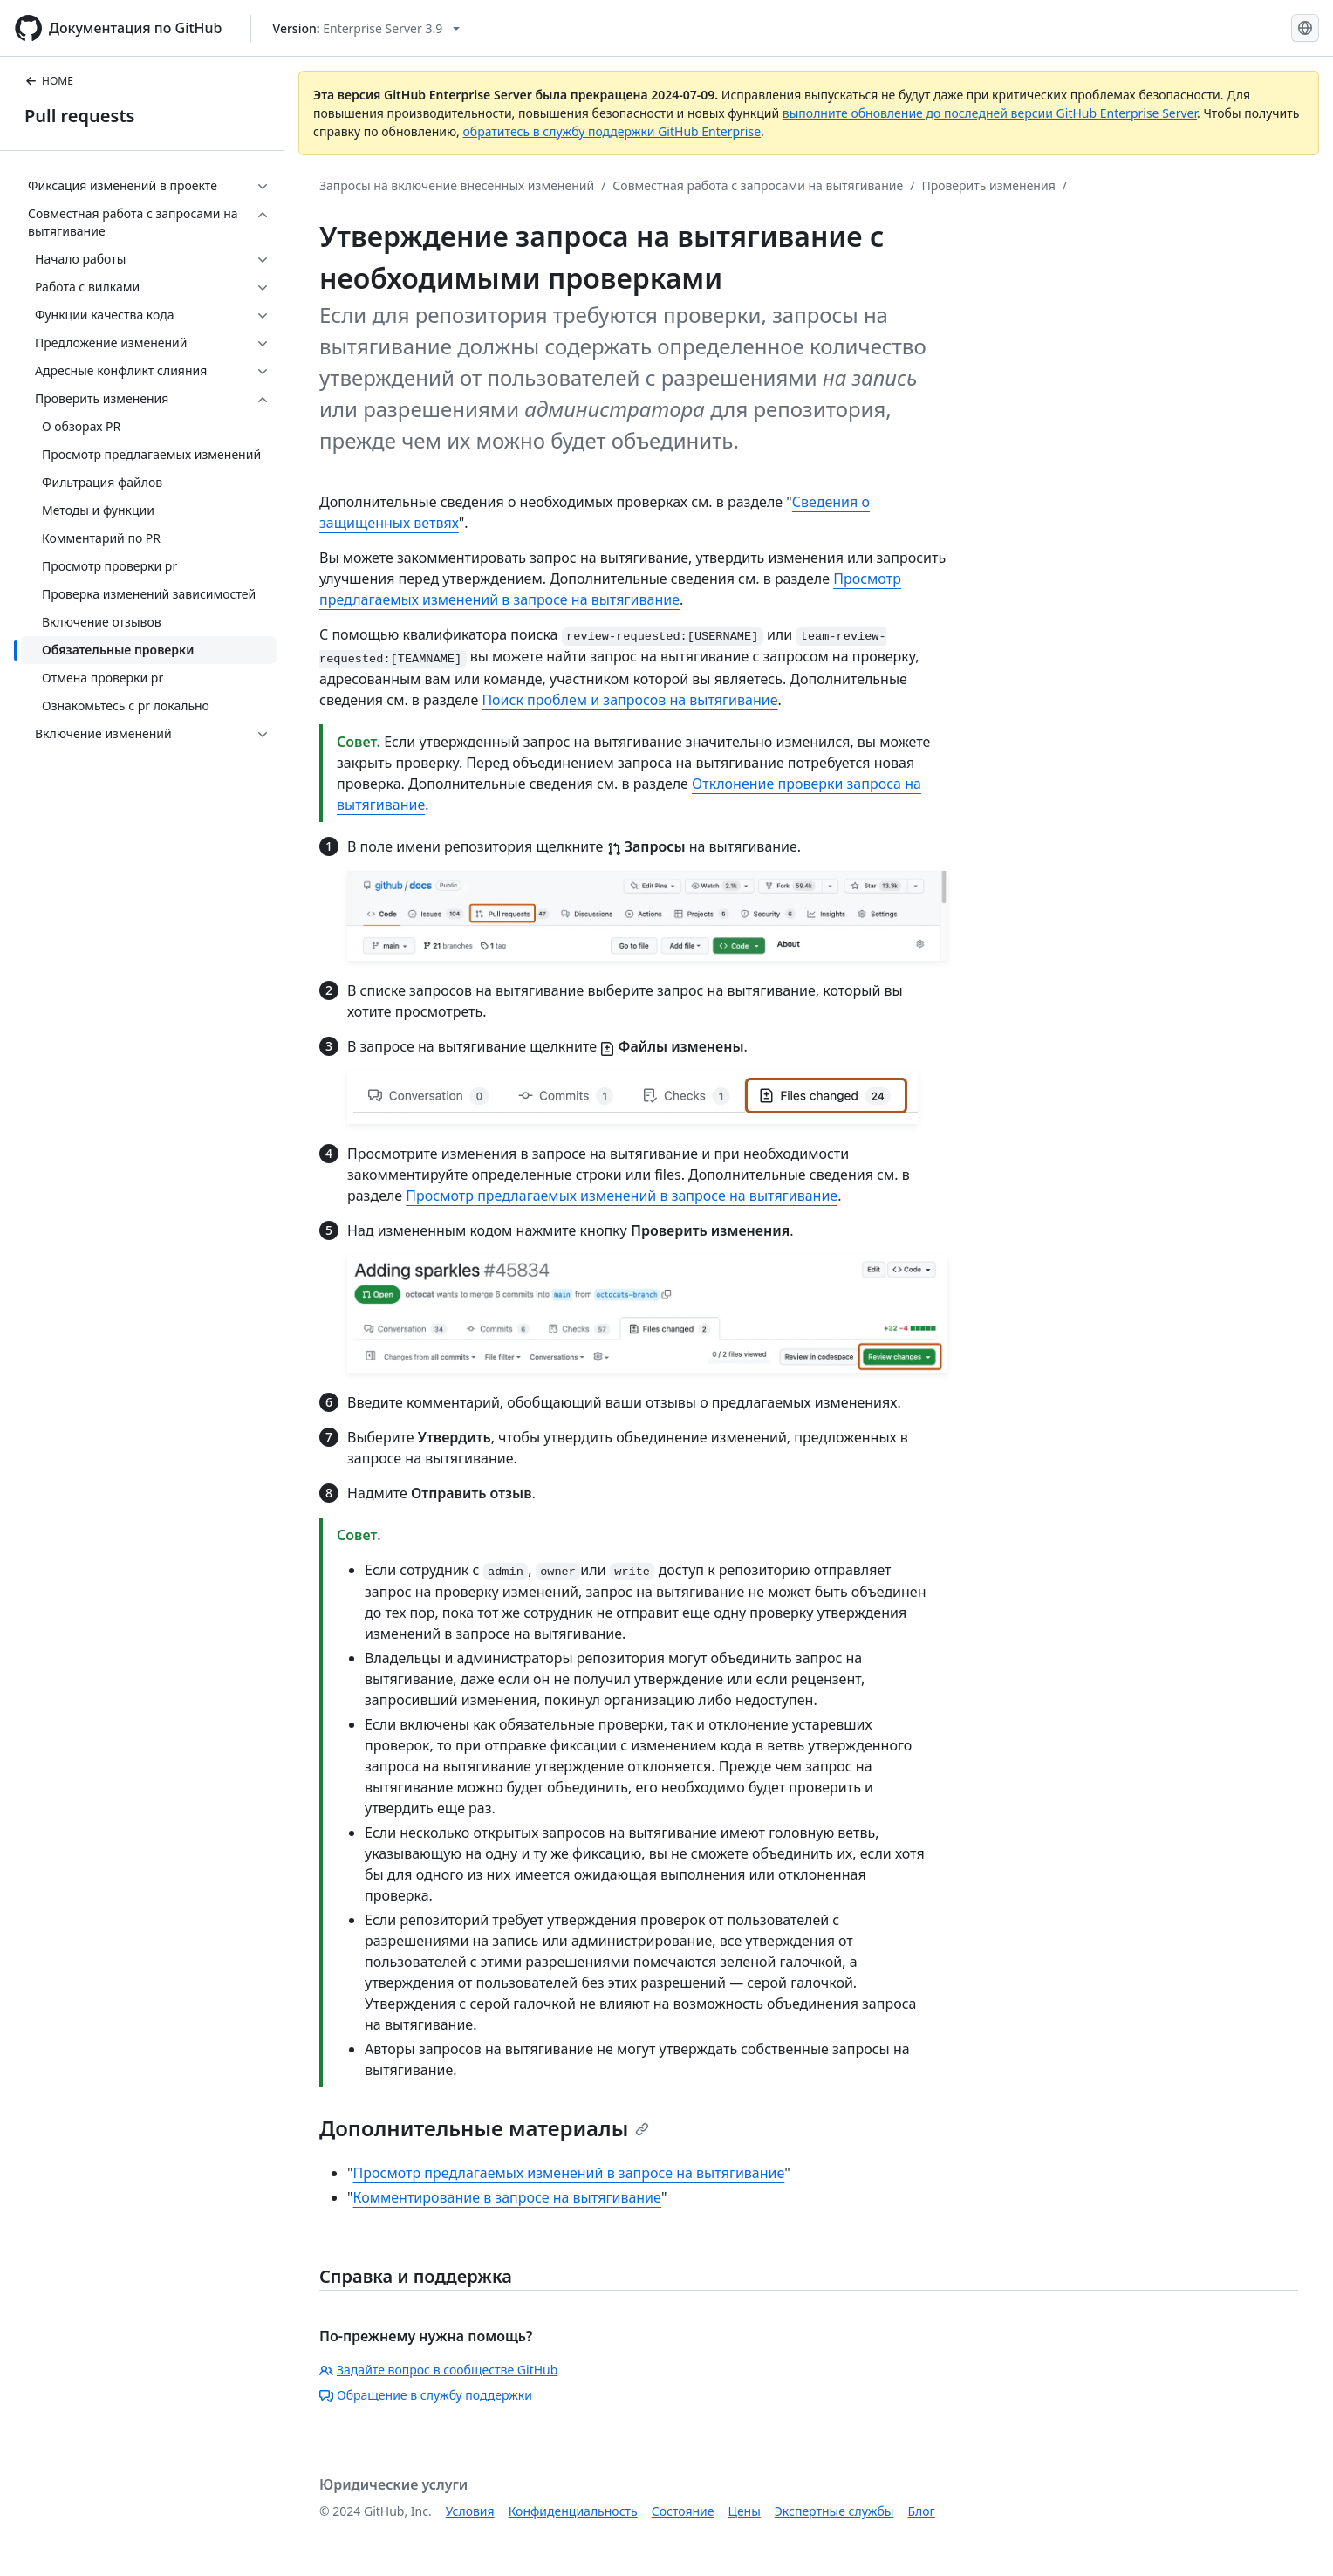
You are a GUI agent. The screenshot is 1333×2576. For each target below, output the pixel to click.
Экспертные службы (834, 2511)
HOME (48, 80)
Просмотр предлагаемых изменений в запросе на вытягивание (621, 1195)
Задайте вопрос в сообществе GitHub (438, 2369)
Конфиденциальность (573, 2511)
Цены (744, 2511)
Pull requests (79, 115)
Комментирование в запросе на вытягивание (507, 2197)
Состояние (683, 2511)
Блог (920, 2511)
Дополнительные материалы (484, 2128)
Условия (470, 2511)
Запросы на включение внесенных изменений (456, 185)
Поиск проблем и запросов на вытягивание (629, 699)
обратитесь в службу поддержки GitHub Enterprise (612, 131)
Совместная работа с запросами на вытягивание (757, 185)
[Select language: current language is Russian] (1305, 28)
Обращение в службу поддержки (425, 2395)
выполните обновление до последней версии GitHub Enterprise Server (990, 113)
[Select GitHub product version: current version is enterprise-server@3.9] (366, 28)
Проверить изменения (988, 185)
